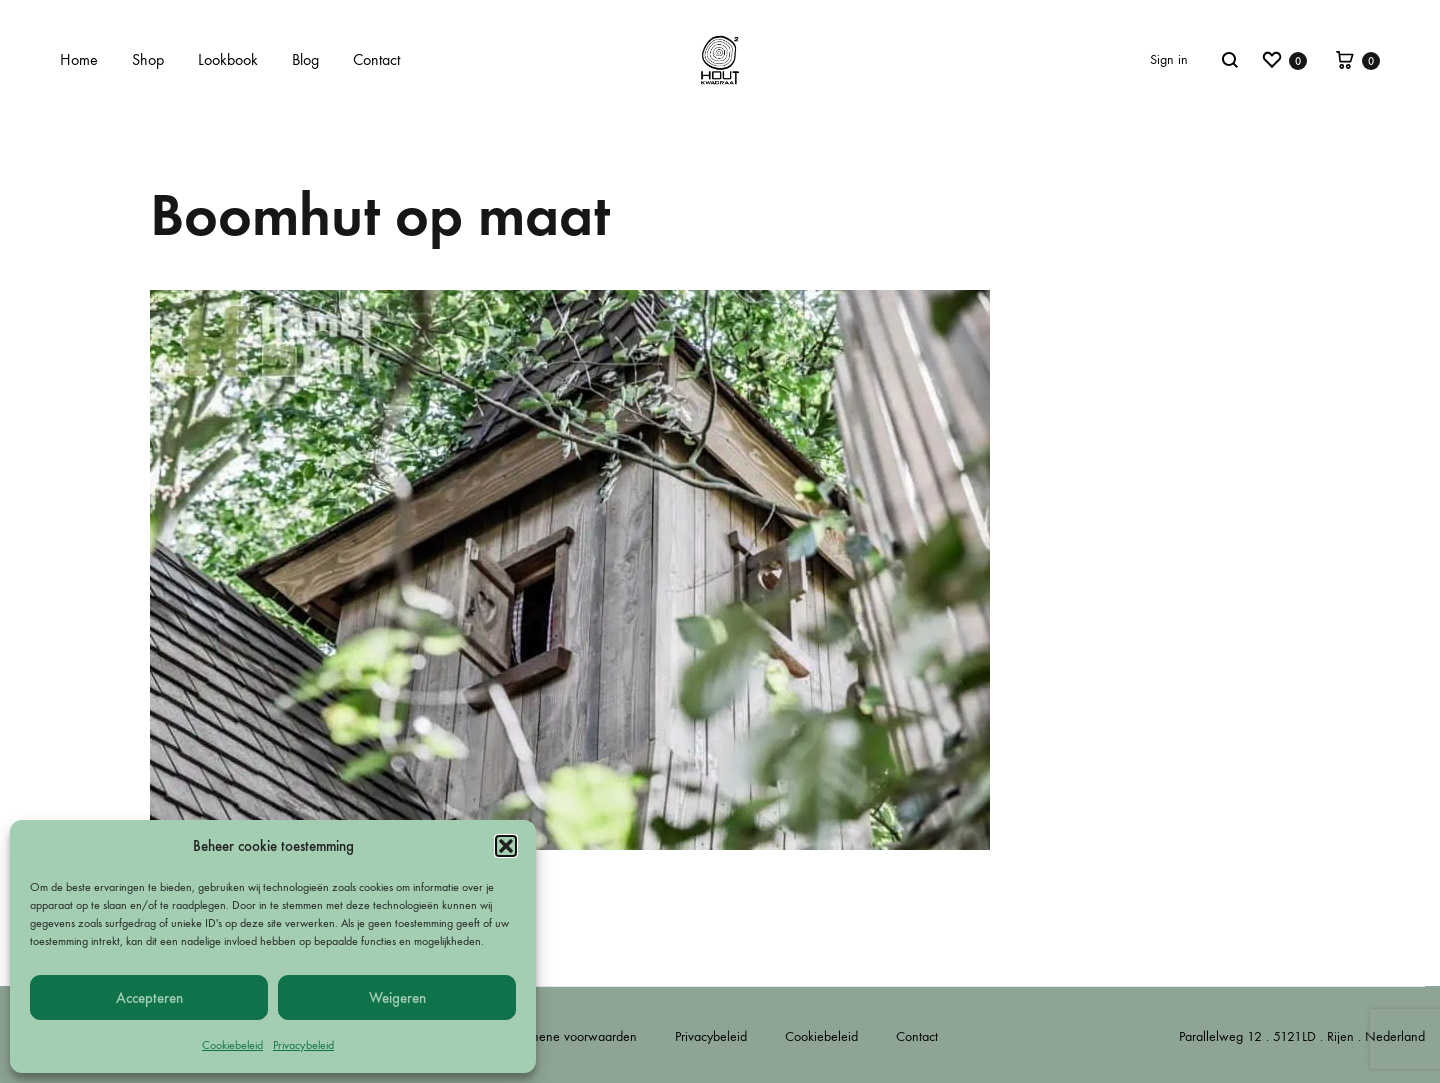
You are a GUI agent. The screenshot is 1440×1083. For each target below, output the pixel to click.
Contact (376, 59)
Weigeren (397, 998)
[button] (506, 846)
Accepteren (149, 998)
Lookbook (228, 59)
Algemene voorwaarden (570, 1036)
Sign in (1169, 59)
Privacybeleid (303, 1045)
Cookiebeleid (232, 1045)
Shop (148, 59)
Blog (305, 59)
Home (79, 59)
